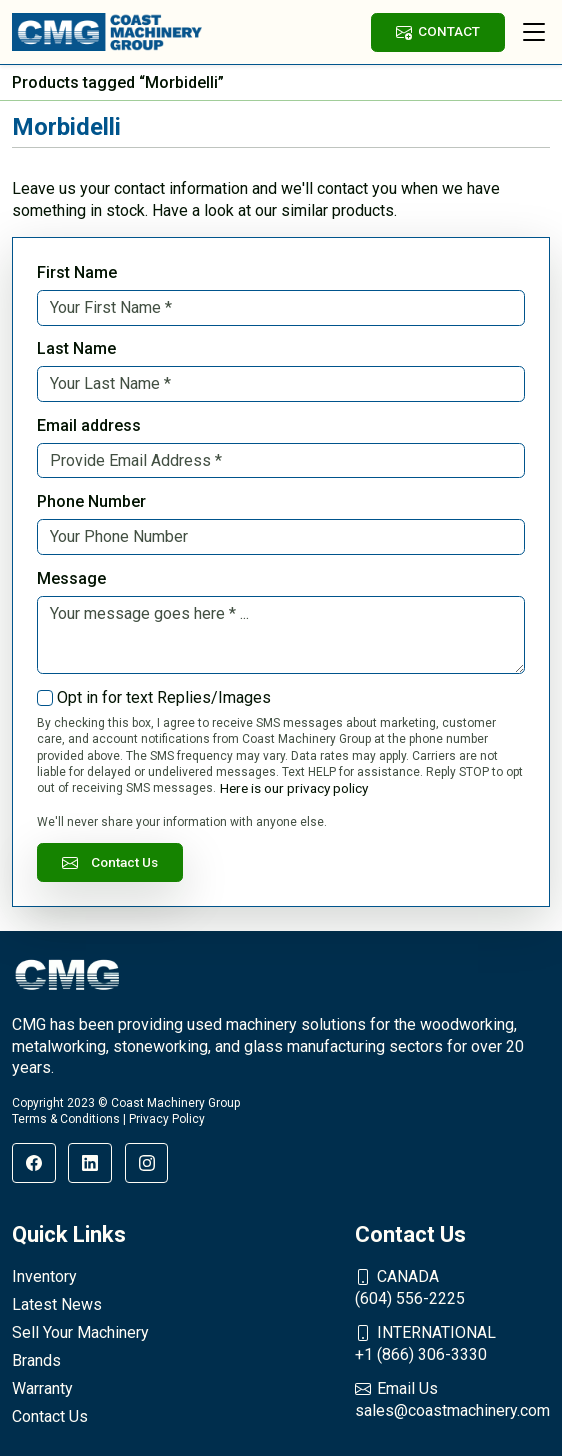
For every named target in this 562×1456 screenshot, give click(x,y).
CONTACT (438, 31)
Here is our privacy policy (294, 788)
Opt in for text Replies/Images (164, 697)
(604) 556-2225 (452, 1287)
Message (71, 578)
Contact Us (110, 862)
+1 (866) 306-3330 (452, 1343)
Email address (89, 425)
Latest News (57, 1304)
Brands (36, 1360)
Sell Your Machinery (80, 1332)
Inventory (44, 1276)
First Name (77, 272)
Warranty (42, 1388)
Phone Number (91, 501)
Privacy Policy (167, 1119)
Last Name (76, 348)
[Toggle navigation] (534, 32)
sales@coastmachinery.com (452, 1399)
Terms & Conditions (66, 1119)
